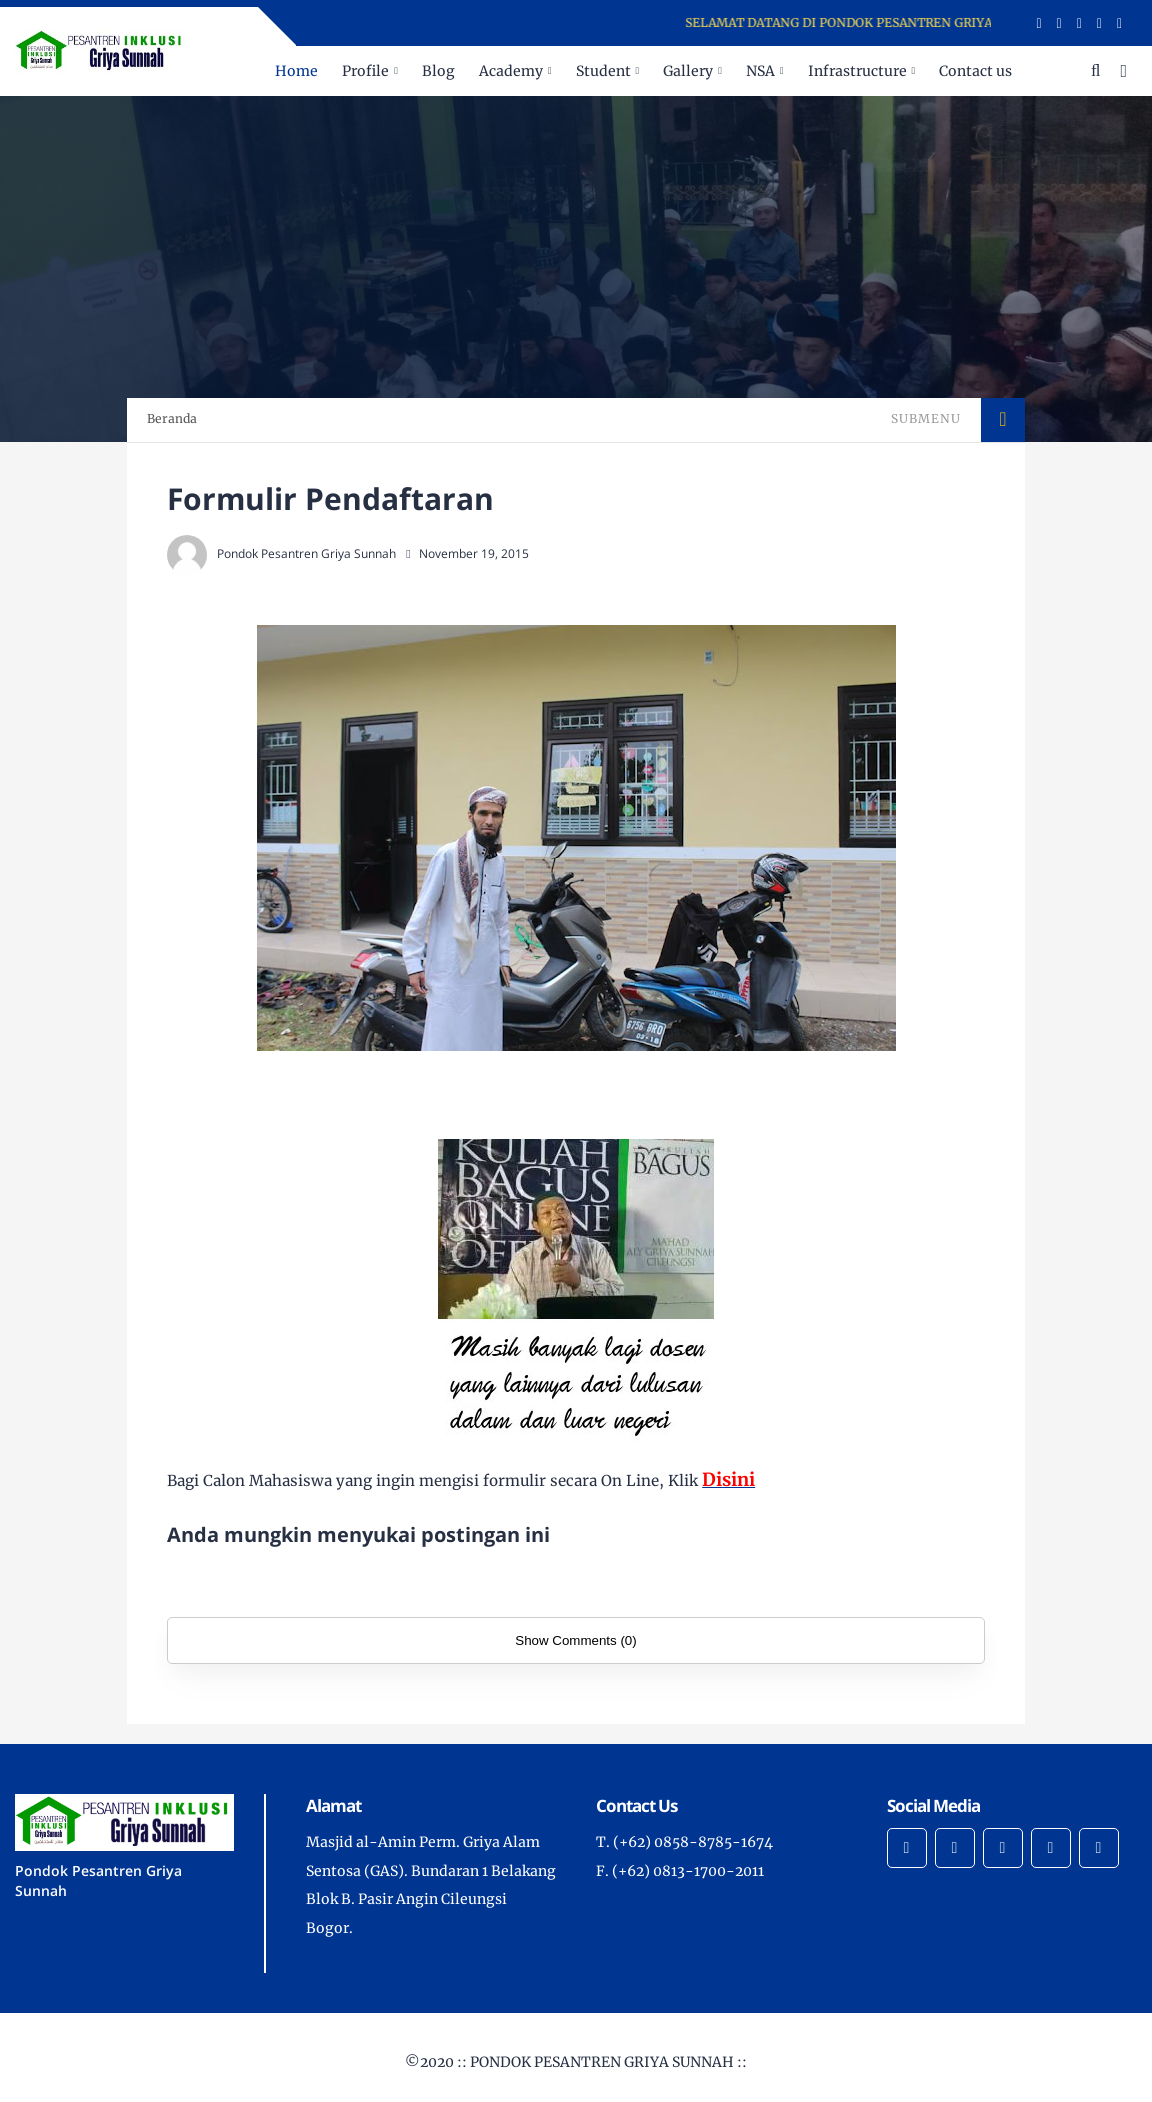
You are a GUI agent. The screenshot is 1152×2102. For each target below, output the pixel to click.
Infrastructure (857, 71)
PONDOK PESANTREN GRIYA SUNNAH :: (608, 2062)
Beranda (172, 418)
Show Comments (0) (575, 1640)
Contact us (975, 71)
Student (603, 71)
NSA (760, 71)
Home (296, 71)
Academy (511, 71)
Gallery (688, 71)
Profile (365, 71)
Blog (438, 71)
